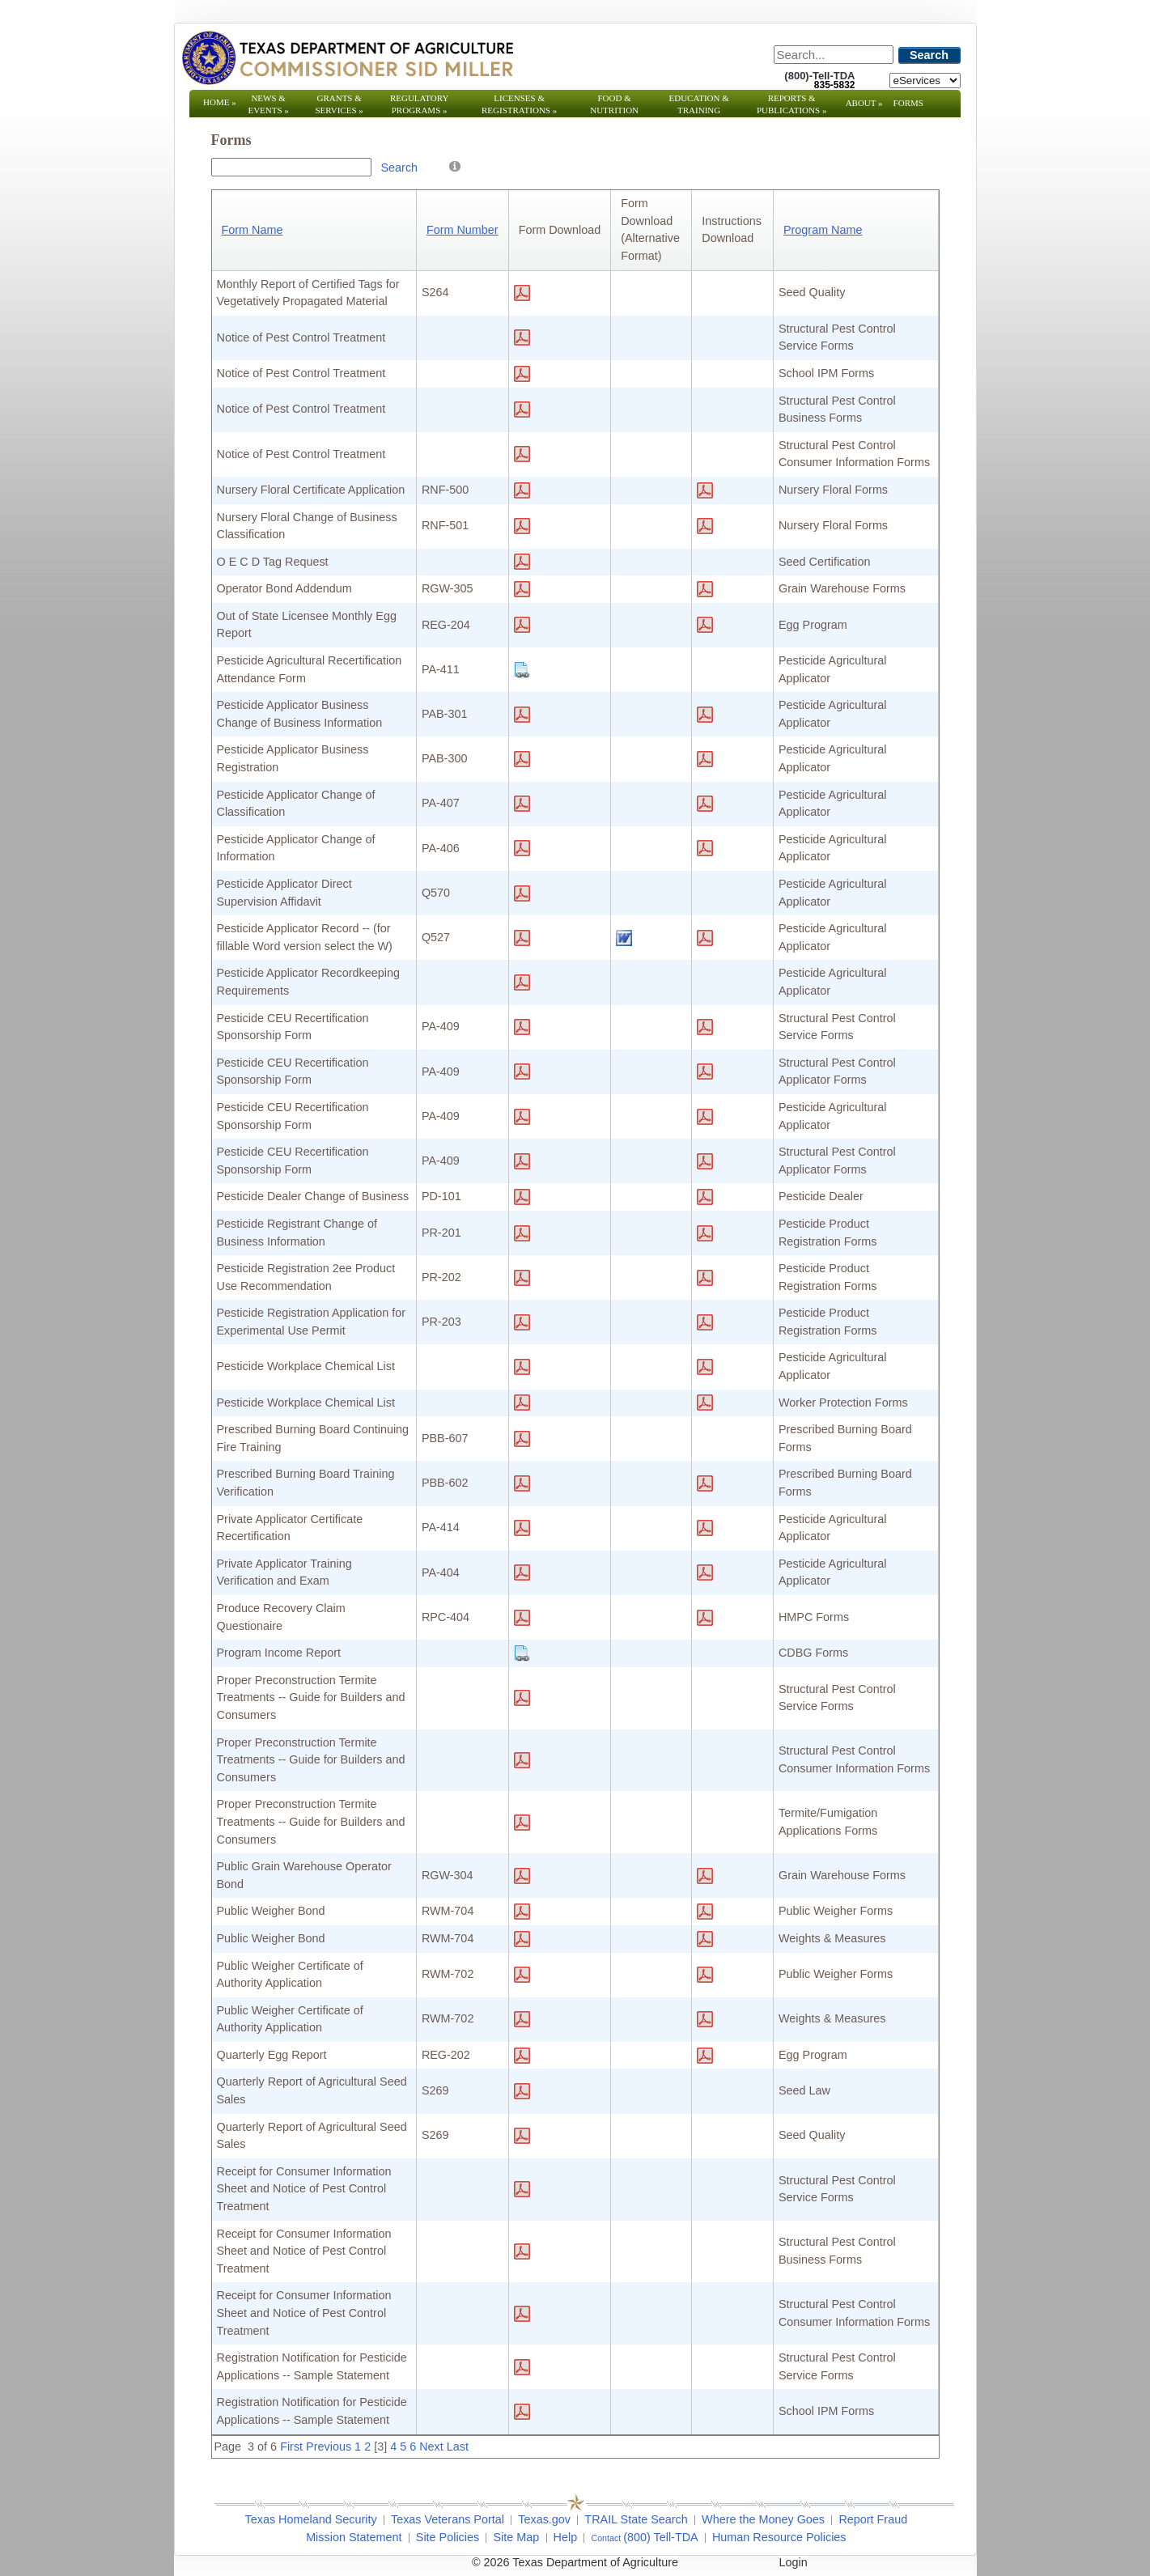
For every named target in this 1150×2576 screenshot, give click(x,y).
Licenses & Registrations (519, 104)
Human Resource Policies (779, 2537)
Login (793, 2562)
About (864, 103)
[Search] (833, 54)
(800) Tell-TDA (660, 2537)
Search (929, 55)
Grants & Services (339, 104)
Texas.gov (544, 2519)
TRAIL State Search (635, 2519)
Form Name (252, 229)
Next (431, 2446)
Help (566, 2537)
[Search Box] (291, 167)
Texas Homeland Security (311, 2519)
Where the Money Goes (763, 2519)
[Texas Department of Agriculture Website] (347, 57)
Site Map (516, 2537)
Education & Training (699, 104)
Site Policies (447, 2537)
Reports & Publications (791, 104)
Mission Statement (353, 2537)
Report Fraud (872, 2519)
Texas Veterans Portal (447, 2519)
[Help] (454, 165)
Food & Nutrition (614, 104)
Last (458, 2446)
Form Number (462, 229)
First (291, 2446)
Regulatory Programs (419, 104)
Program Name (823, 229)
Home (219, 102)
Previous (328, 2446)
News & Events (268, 104)
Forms (908, 103)
